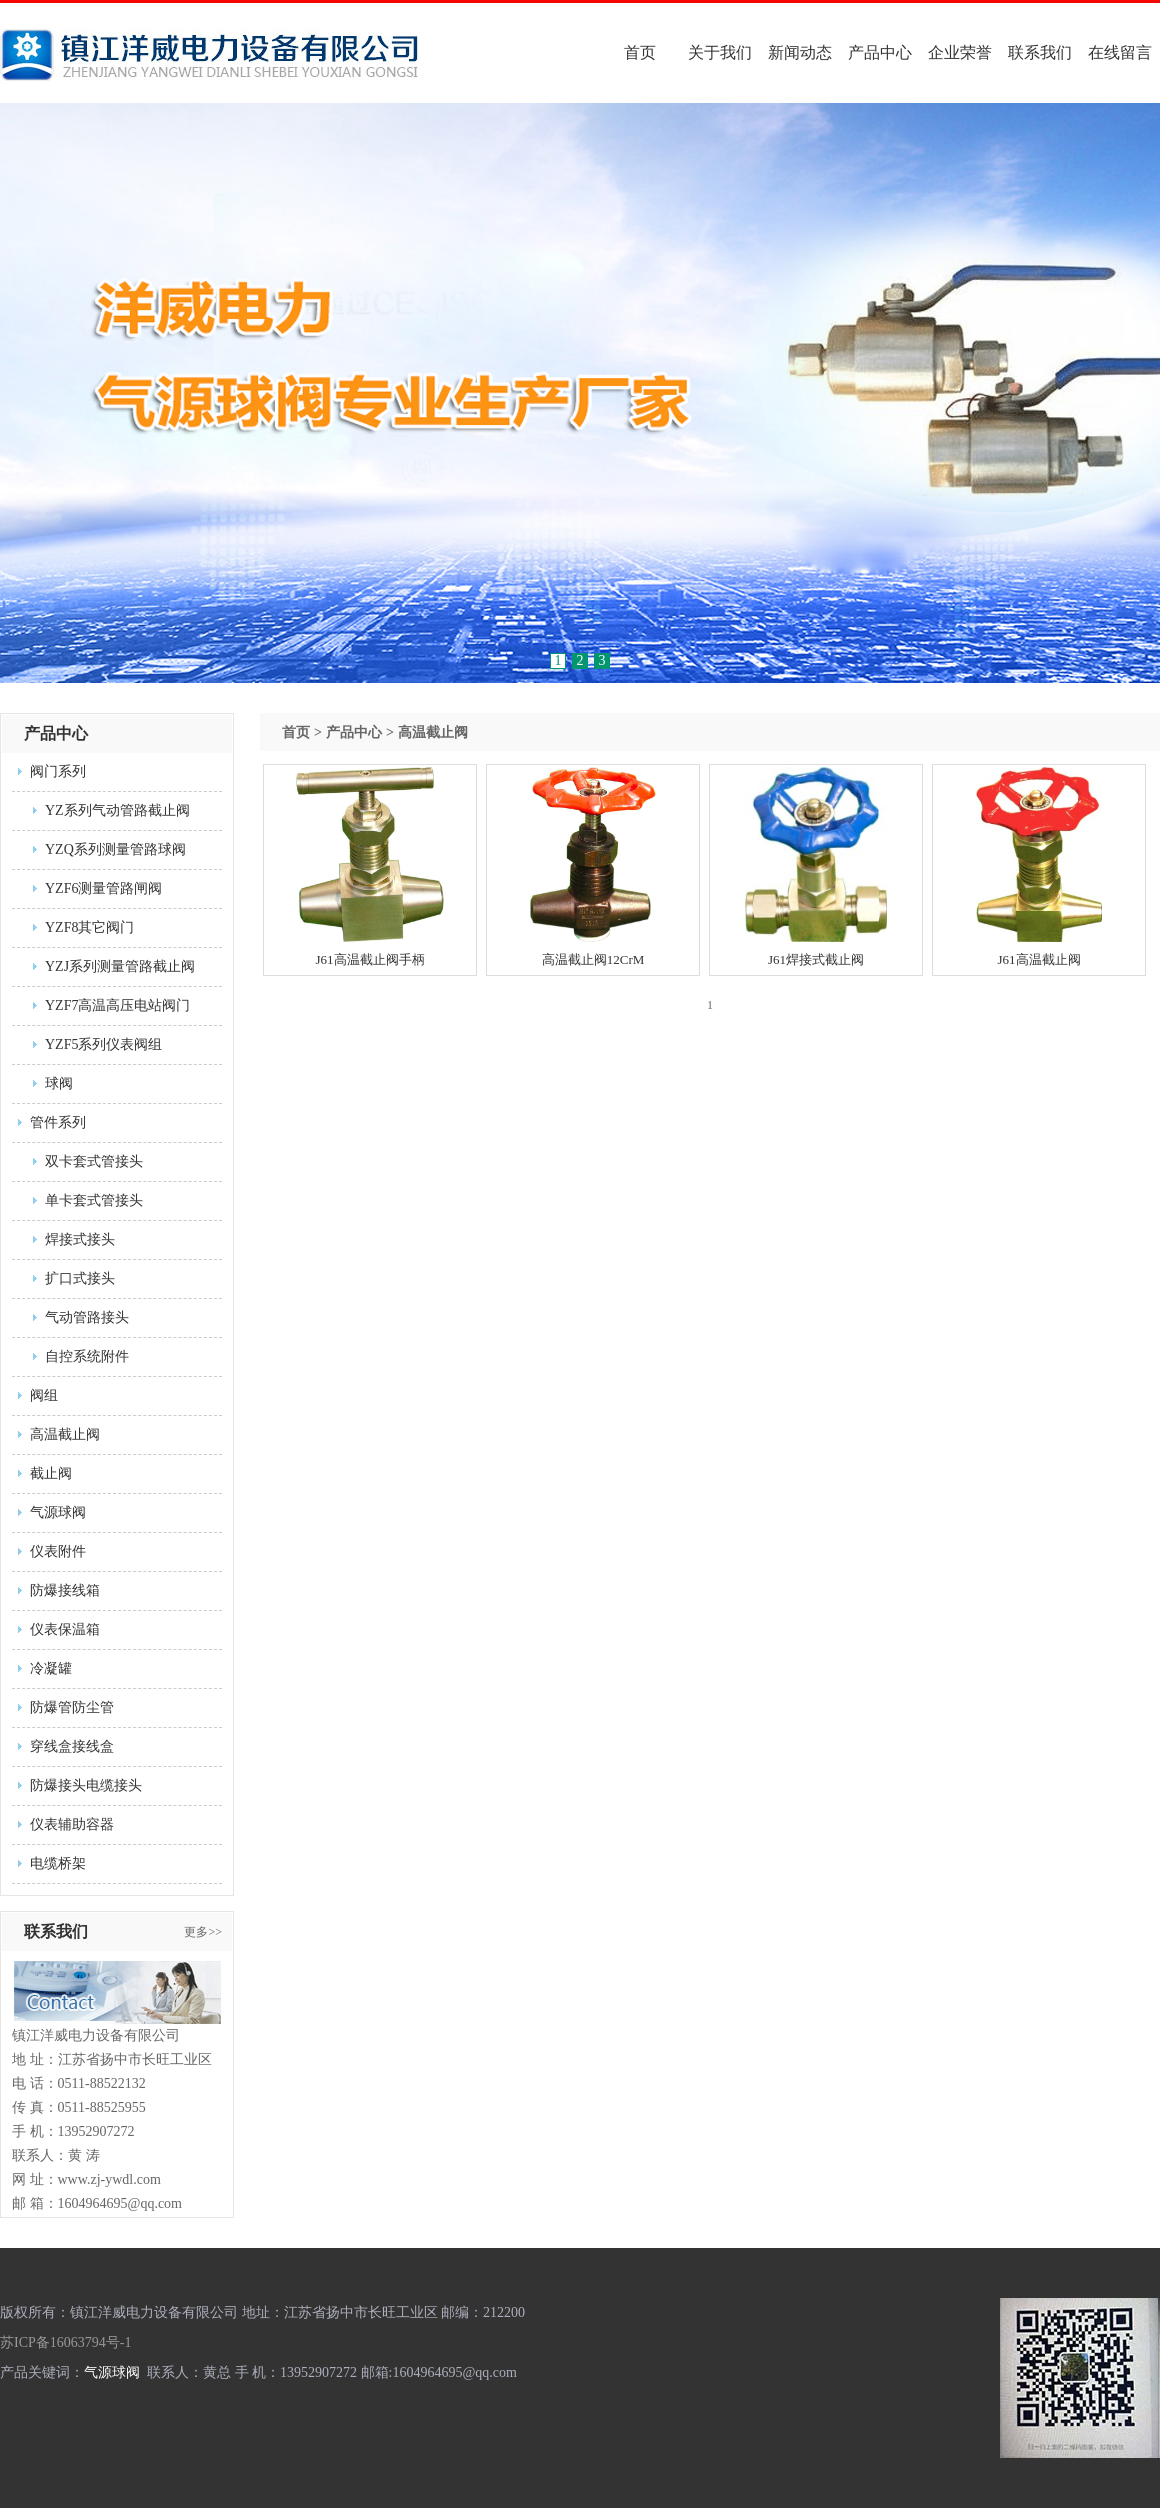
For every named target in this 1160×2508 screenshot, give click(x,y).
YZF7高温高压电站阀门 (117, 1005)
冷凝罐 (51, 1668)
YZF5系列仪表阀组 (103, 1044)
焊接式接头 (80, 1239)
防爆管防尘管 (72, 1707)
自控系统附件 (87, 1356)
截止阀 (51, 1473)
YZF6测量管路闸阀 (103, 888)
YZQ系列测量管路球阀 (115, 849)
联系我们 (1040, 52)
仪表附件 (58, 1551)
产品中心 (880, 52)
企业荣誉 (960, 52)
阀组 (44, 1395)
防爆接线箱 (65, 1590)
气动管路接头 (87, 1317)
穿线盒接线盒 (72, 1746)
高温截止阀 (65, 1434)
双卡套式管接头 (94, 1161)
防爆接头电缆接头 (86, 1785)
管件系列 (58, 1122)
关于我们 (720, 52)
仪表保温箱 (65, 1629)
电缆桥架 (58, 1863)
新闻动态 (800, 52)
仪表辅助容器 (72, 1824)
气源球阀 (58, 1512)
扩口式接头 (80, 1278)
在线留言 (1120, 52)
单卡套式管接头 (94, 1200)
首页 (640, 52)
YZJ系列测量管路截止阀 (120, 966)
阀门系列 (58, 771)
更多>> (203, 1932)
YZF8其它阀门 (89, 927)
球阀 (59, 1083)
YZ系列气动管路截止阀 (117, 810)
